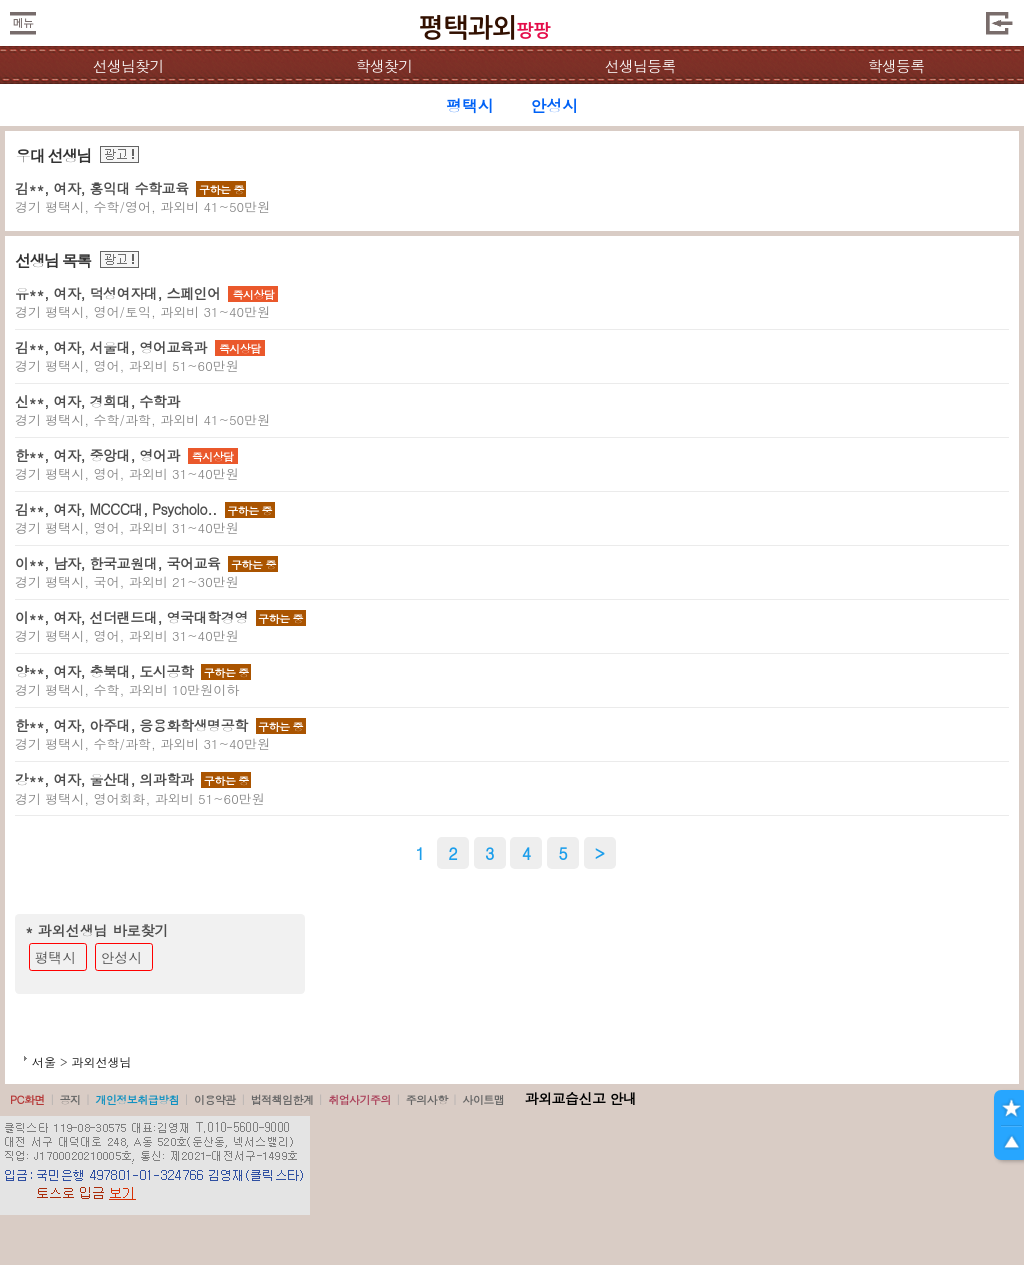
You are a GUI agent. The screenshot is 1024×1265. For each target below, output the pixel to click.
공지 (70, 1099)
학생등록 (896, 65)
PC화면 (27, 1099)
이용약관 (215, 1099)
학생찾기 (384, 65)
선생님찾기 (127, 65)
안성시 (122, 957)
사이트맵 (483, 1099)
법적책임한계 (282, 1099)
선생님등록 (639, 65)
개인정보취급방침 (137, 1099)
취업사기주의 (359, 1099)
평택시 (56, 957)
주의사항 (427, 1099)
